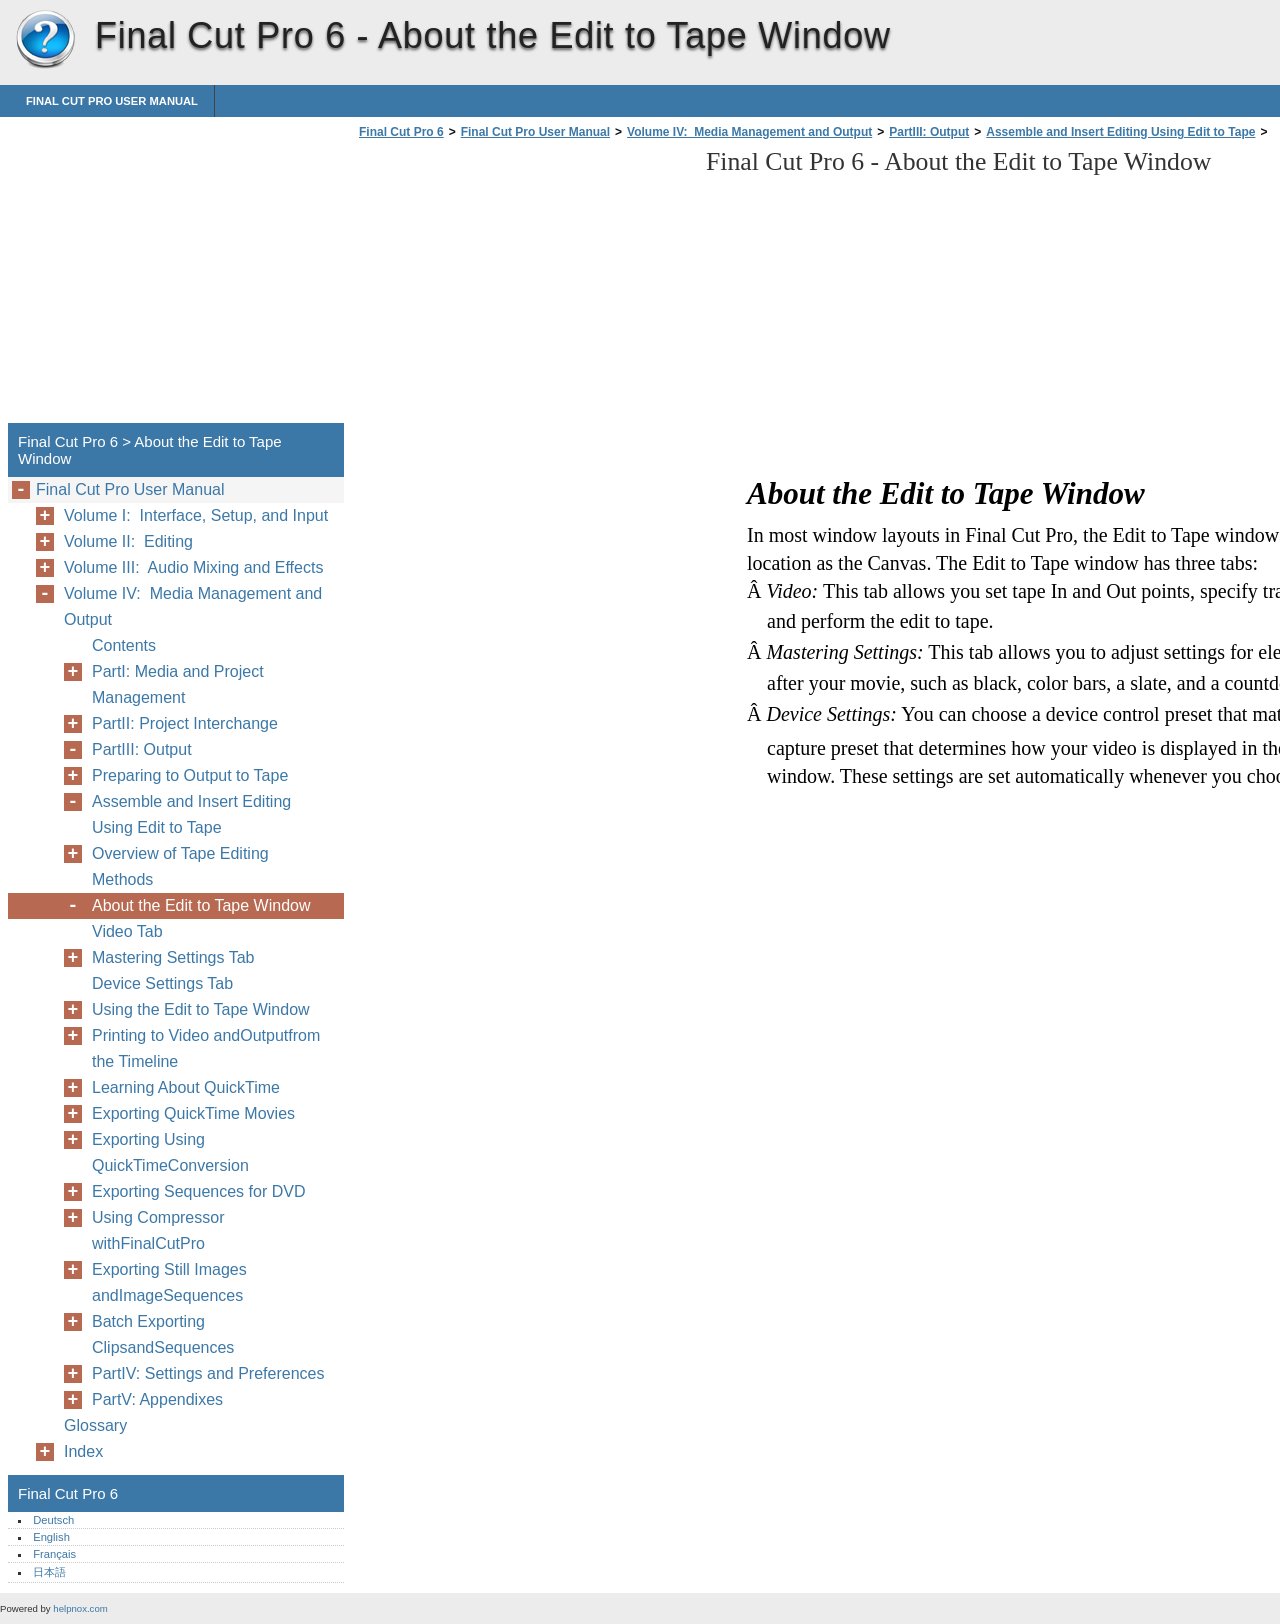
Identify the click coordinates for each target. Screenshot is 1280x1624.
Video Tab (127, 931)
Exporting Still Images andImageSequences (169, 1282)
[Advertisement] (522, 287)
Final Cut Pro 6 (45, 40)
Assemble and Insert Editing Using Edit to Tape (1120, 132)
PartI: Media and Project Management (178, 684)
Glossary (95, 1425)
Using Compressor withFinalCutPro (158, 1230)
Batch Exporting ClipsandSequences (163, 1334)
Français (54, 1554)
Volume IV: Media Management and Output (749, 132)
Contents (124, 645)
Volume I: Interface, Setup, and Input (196, 515)
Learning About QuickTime (186, 1087)
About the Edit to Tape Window (201, 905)
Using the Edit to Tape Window (201, 1009)
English (51, 1537)
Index (83, 1451)
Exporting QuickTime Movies (193, 1113)
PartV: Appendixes (157, 1399)
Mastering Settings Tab (173, 957)
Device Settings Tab (162, 983)
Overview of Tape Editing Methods (180, 866)
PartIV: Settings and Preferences (208, 1373)
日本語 (49, 1572)
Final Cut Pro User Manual (112, 101)
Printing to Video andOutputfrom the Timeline (206, 1048)
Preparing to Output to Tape (190, 775)
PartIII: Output (929, 132)
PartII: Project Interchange (185, 723)
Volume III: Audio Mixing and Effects (193, 567)
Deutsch (53, 1520)
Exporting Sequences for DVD (198, 1191)
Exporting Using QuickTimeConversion (170, 1152)
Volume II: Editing (128, 541)
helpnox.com (80, 1608)
